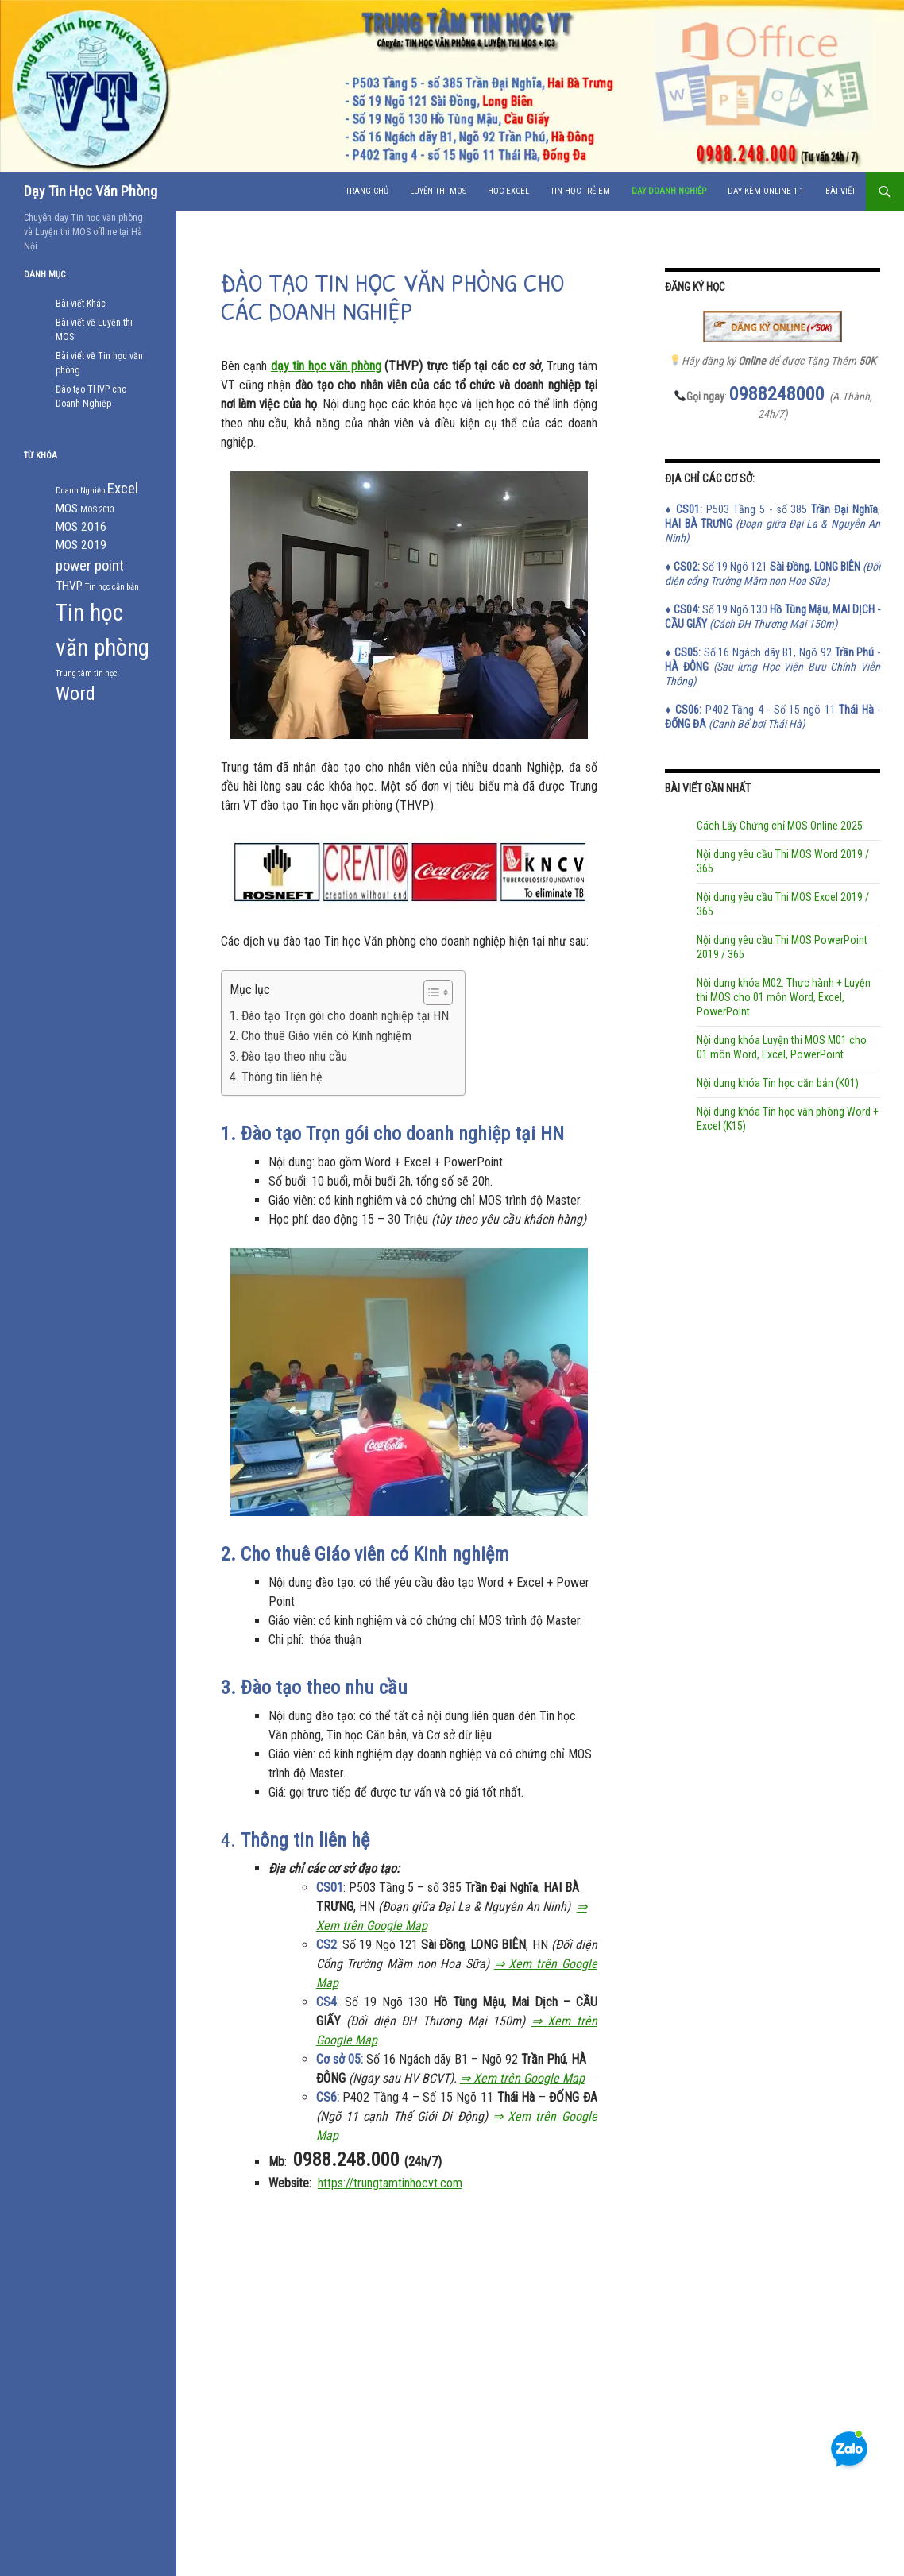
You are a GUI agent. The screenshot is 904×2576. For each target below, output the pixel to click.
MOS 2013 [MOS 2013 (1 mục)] (97, 510)
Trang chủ (367, 191)
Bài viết (840, 191)
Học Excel (508, 191)
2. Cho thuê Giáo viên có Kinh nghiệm (320, 1035)
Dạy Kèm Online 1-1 (766, 191)
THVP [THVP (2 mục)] (69, 585)
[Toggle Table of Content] (430, 992)
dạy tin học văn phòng (326, 365)
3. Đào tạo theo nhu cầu (288, 1056)
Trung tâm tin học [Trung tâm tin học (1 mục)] (87, 673)
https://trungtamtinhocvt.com (390, 2183)
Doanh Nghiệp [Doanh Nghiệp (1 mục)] (80, 490)
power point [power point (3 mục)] (90, 565)
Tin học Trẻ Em (580, 191)
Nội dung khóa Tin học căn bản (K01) (778, 1083)
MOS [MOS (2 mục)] (67, 508)
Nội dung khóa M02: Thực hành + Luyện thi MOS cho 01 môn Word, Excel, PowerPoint (784, 997)
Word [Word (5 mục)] (75, 694)
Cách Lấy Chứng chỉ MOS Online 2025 (780, 825)
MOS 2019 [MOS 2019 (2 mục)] (81, 545)
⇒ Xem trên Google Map (522, 2078)
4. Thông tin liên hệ (276, 1077)
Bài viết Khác (81, 303)
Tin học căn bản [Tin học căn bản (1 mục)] (112, 587)
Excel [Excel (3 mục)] (122, 488)
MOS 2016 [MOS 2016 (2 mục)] (81, 527)
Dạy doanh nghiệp (669, 191)
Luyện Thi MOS (438, 191)
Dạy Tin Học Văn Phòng (90, 191)
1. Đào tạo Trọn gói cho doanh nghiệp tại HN (339, 1015)
